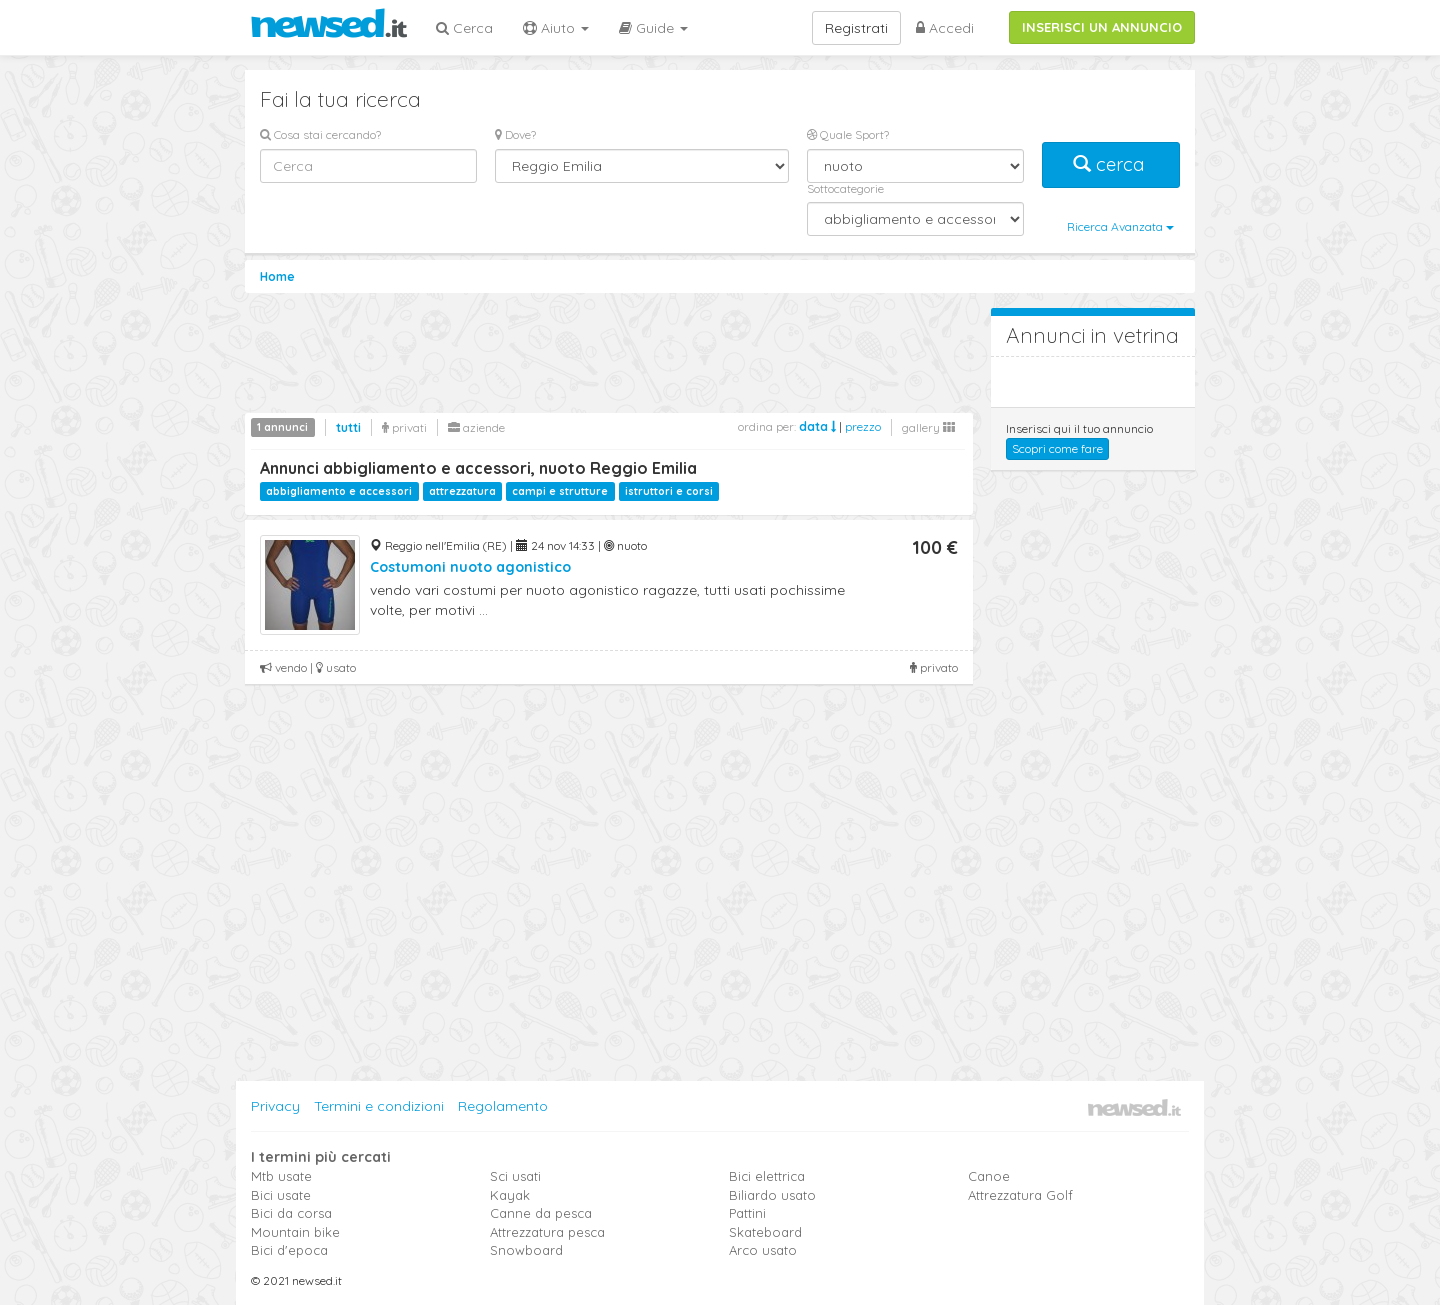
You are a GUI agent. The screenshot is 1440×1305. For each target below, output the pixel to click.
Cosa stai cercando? (320, 134)
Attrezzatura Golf (1020, 1195)
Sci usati (515, 1176)
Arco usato (763, 1250)
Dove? (515, 134)
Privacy (275, 1106)
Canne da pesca (541, 1213)
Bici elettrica (767, 1176)
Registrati (856, 28)
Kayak (510, 1195)
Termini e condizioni (379, 1106)
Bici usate (281, 1195)
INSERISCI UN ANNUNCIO (1102, 27)
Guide (653, 28)
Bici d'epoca (289, 1250)
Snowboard (526, 1250)
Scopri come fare (1057, 448)
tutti (348, 427)
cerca (1111, 164)
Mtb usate (281, 1176)
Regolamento (503, 1106)
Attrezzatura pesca (547, 1232)
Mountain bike (295, 1232)
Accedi (945, 28)
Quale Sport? (848, 134)
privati (404, 427)
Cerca (464, 28)
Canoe (989, 1176)
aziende (476, 427)
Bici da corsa (291, 1213)
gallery (928, 427)
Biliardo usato (772, 1195)
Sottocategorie (845, 188)
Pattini (747, 1213)
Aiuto (556, 28)
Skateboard (765, 1232)
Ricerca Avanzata (1120, 226)
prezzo (863, 426)
